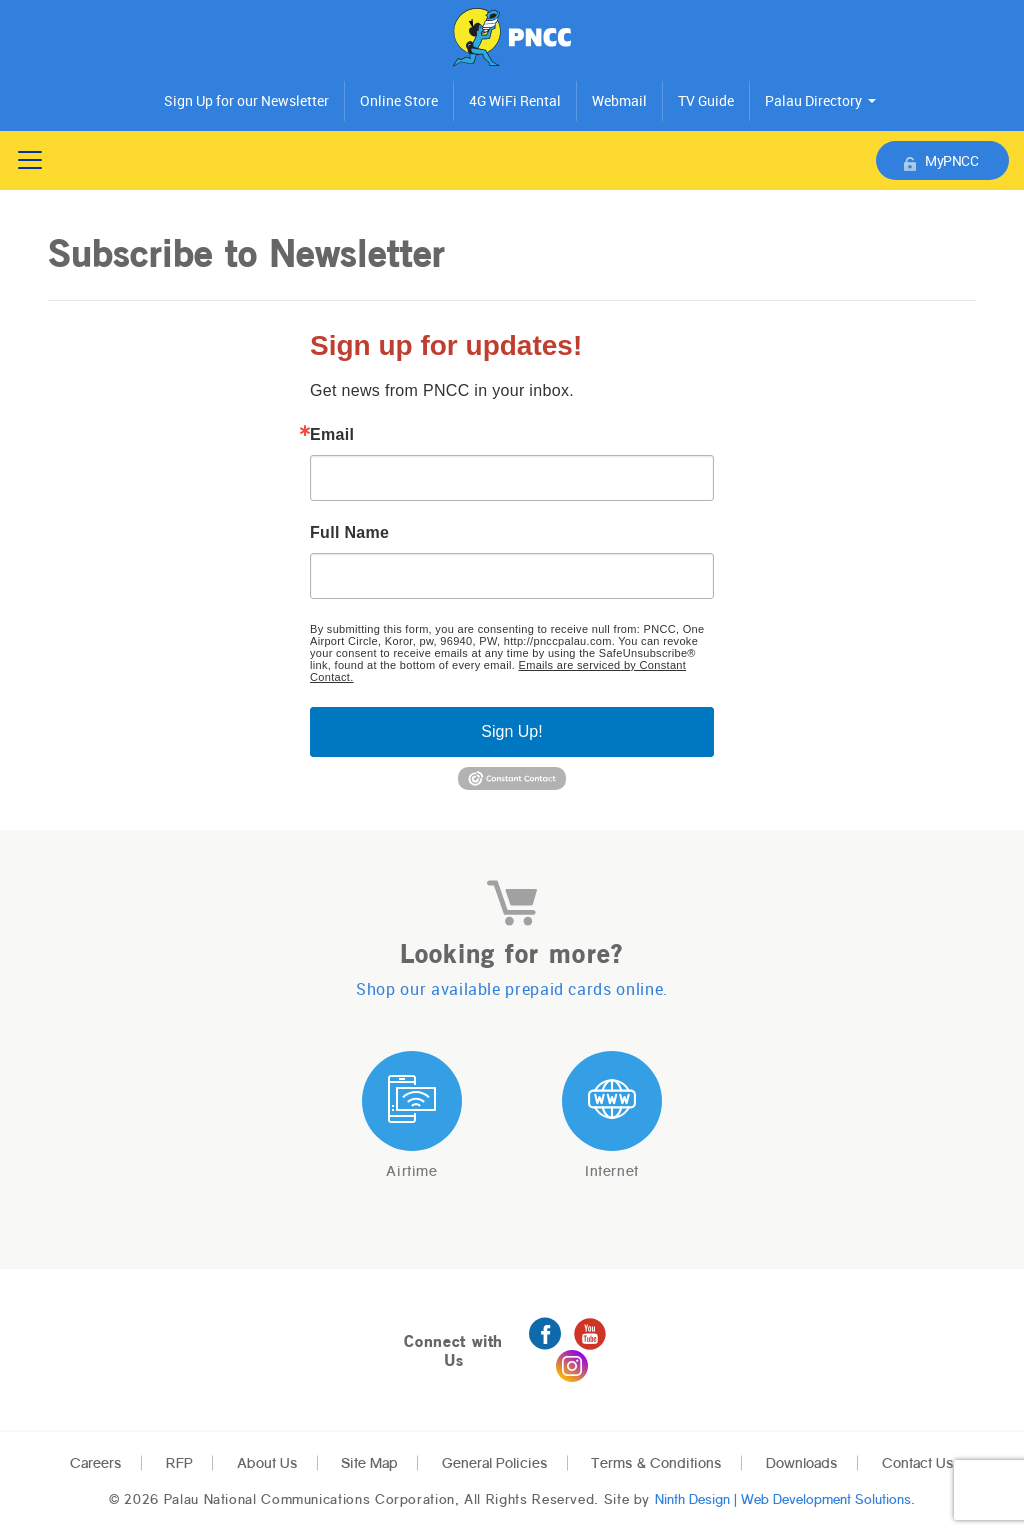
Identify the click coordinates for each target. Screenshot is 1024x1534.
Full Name (349, 533)
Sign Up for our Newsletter (246, 101)
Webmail (619, 101)
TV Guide (706, 101)
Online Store (399, 101)
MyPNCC (941, 161)
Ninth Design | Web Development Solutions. (785, 1499)
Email (332, 435)
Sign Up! (511, 731)
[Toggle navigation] (30, 160)
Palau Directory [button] (813, 101)
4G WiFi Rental (515, 101)
